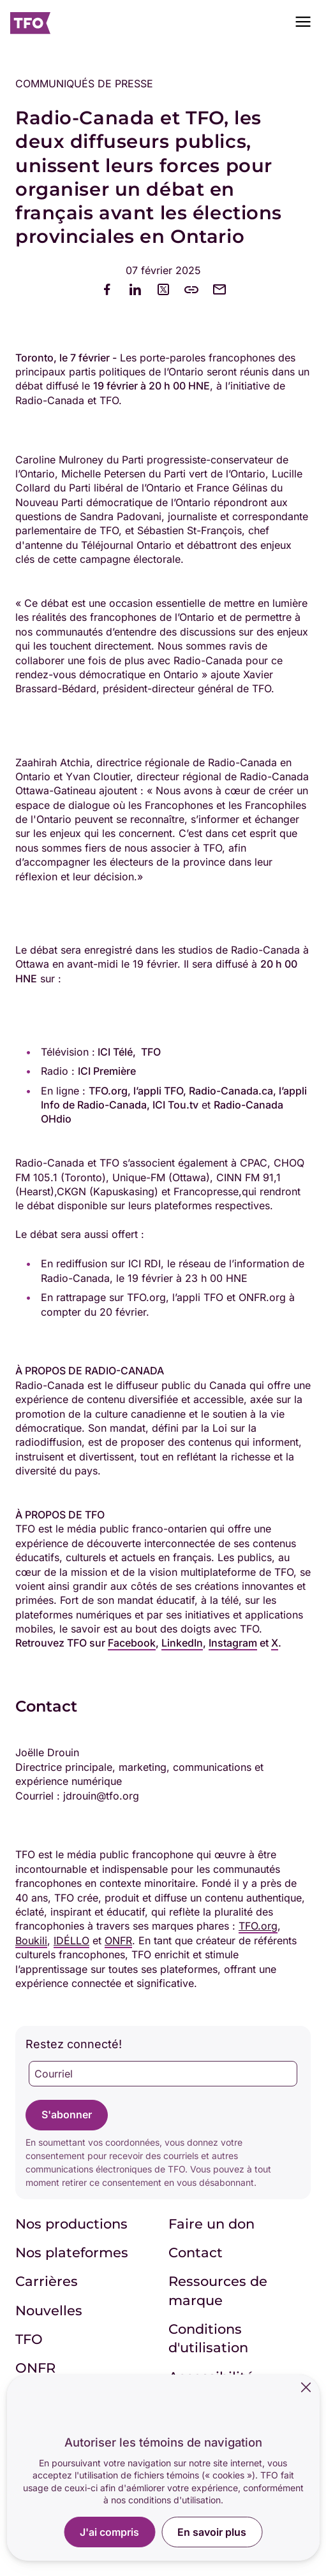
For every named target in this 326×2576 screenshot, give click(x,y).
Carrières (46, 2281)
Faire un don (211, 2224)
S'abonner (66, 2114)
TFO (29, 2339)
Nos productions (71, 2224)
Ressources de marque (217, 2290)
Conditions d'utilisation (208, 2338)
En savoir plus (211, 2532)
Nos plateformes (71, 2252)
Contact (195, 2252)
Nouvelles (48, 2310)
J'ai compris (109, 2532)
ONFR (35, 2368)
